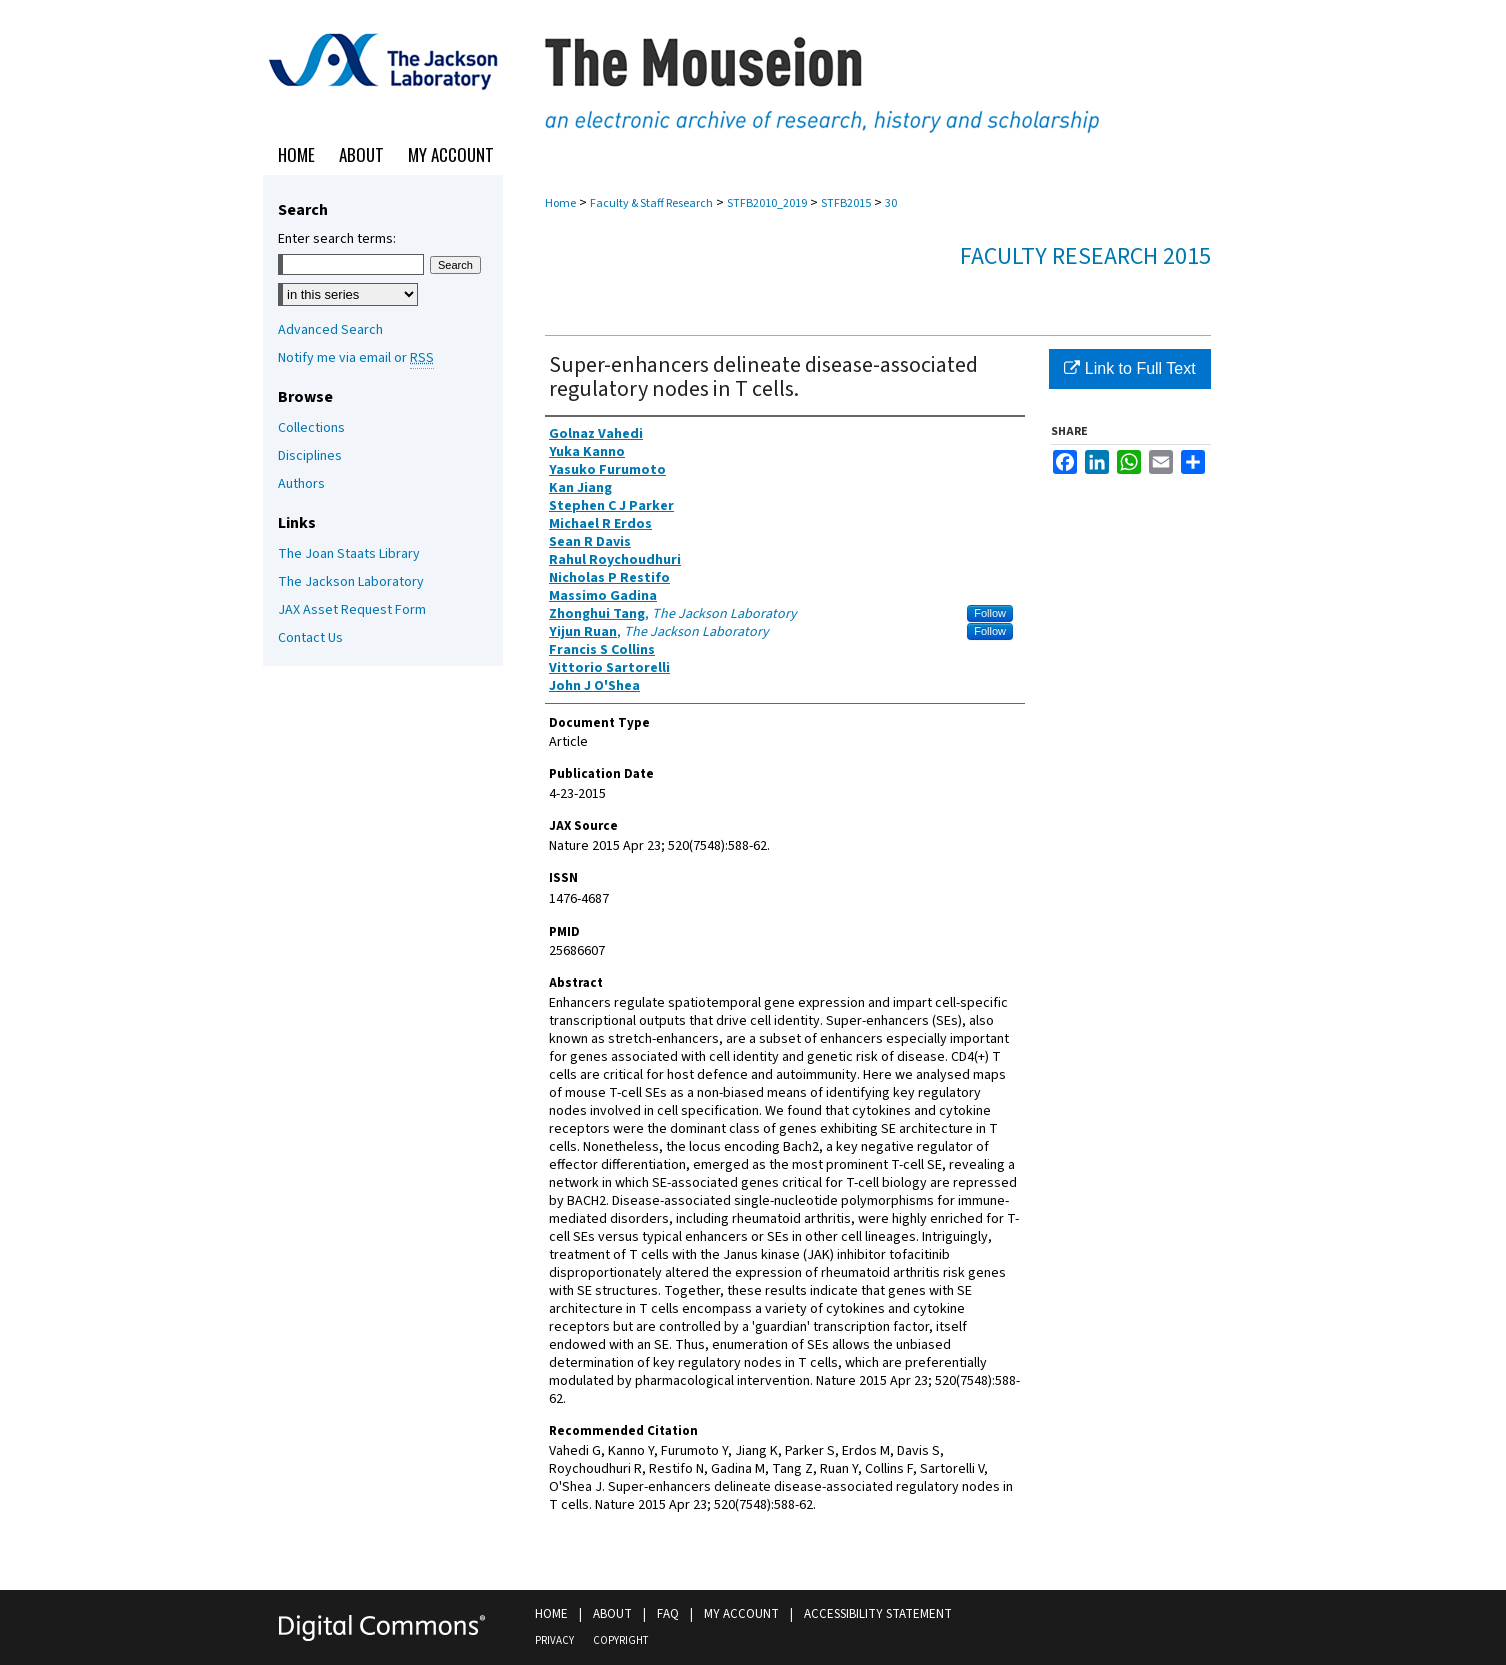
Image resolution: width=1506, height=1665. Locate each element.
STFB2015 (846, 203)
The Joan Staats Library (349, 554)
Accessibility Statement (878, 1614)
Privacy (554, 1640)
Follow (990, 613)
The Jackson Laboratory (351, 582)
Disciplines (310, 456)
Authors (301, 484)
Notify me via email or (356, 358)
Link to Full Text (1129, 368)
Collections (311, 428)
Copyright (620, 1640)
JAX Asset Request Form (352, 610)
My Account (741, 1614)
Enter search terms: (337, 239)
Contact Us (310, 638)
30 (891, 203)
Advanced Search (330, 330)
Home (560, 203)
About (612, 1614)
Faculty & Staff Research (651, 203)
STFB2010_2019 (767, 203)
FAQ (668, 1614)
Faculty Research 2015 (1085, 256)
